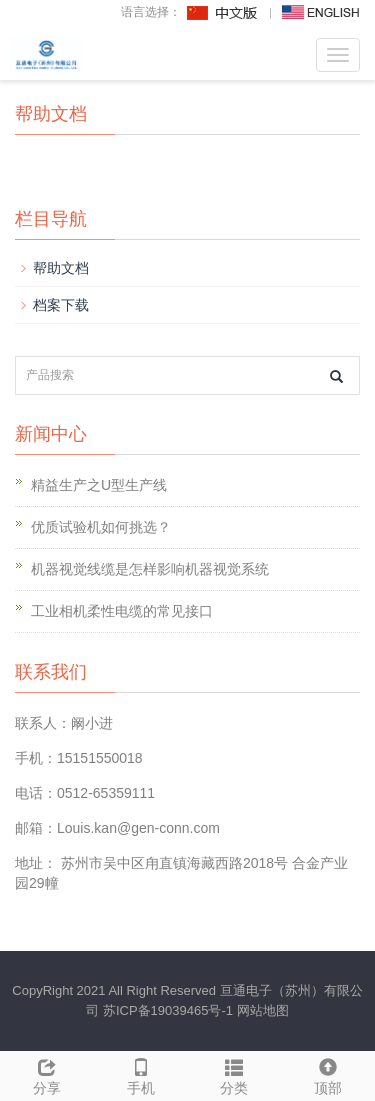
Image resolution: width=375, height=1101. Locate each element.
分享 (47, 1074)
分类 (235, 1074)
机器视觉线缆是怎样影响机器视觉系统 (150, 569)
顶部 (328, 1074)
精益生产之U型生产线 (99, 485)
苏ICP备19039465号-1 (168, 1010)
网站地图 (263, 1010)
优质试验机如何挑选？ (101, 527)
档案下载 (61, 305)
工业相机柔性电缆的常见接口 (122, 611)
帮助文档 (61, 268)
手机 (141, 1074)
